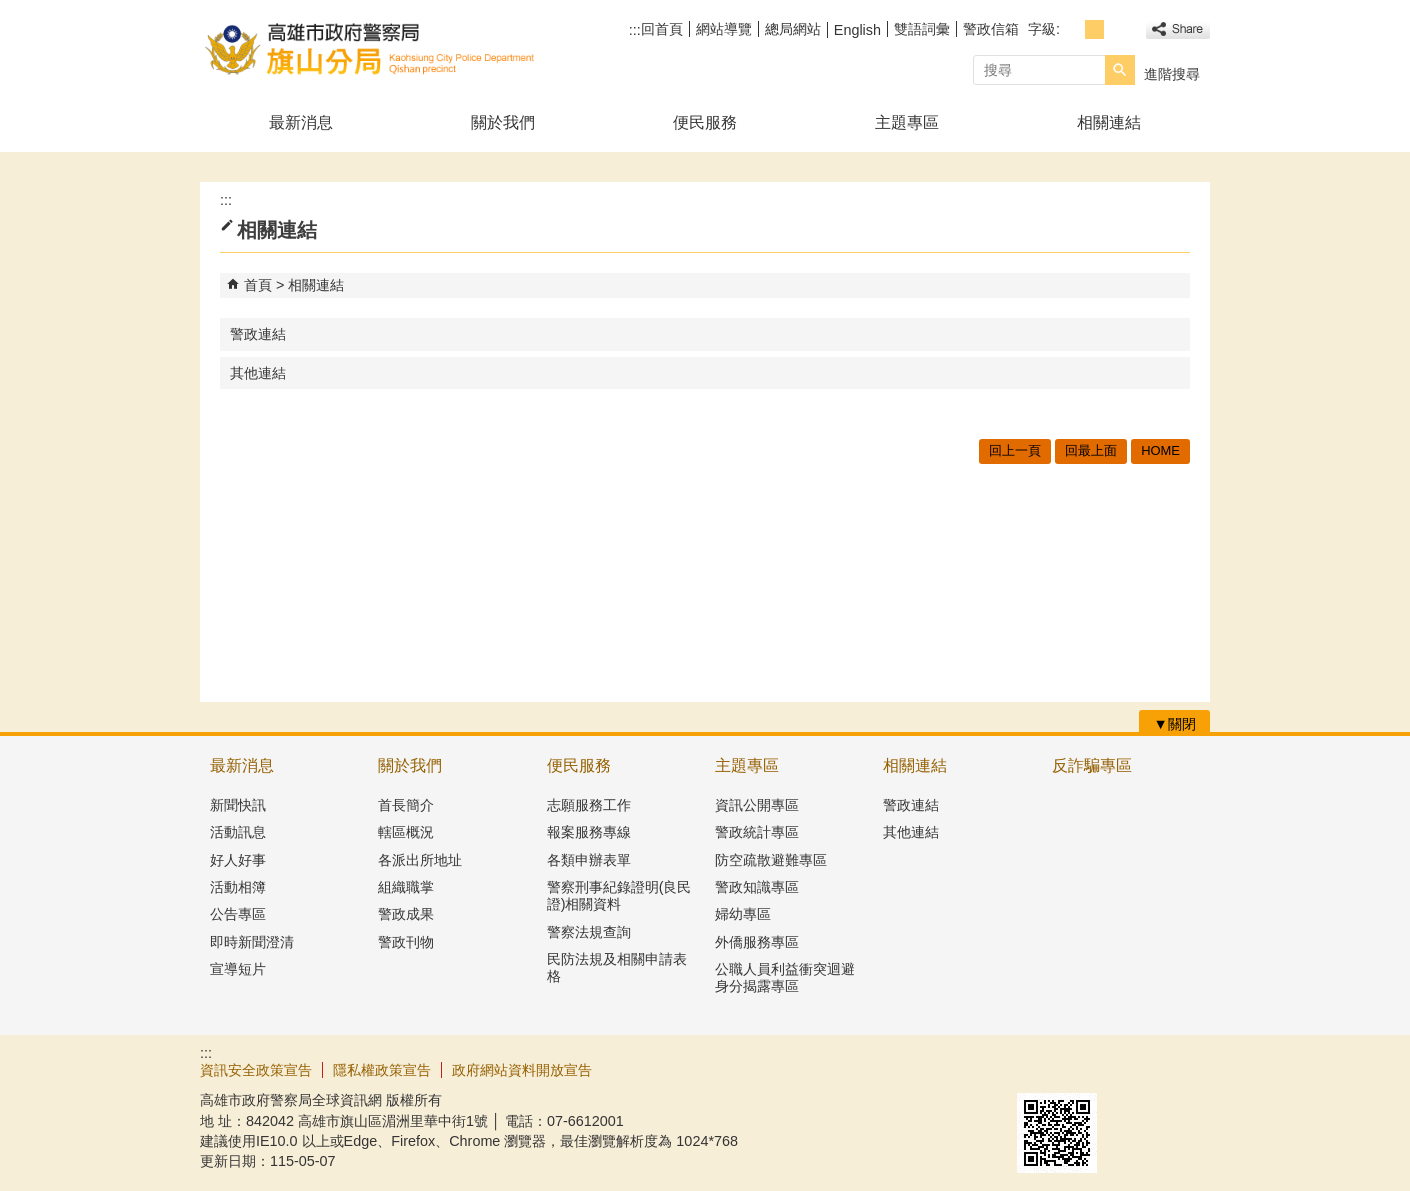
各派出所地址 (420, 860)
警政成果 (406, 914)
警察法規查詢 (589, 932)
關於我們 (503, 122)
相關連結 (1109, 122)
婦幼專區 (743, 914)
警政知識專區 (757, 887)
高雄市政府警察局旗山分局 (369, 48)
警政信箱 (991, 29)
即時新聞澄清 (252, 942)
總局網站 (793, 29)
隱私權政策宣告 (382, 1070)
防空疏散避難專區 (771, 860)
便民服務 (705, 122)
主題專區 (907, 122)
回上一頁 (1015, 450)
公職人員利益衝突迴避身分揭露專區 (785, 977)
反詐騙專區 (1092, 765)
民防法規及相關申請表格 (617, 967)
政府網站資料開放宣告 (522, 1070)
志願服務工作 (589, 805)
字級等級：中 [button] (1094, 29)
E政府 (1038, 1067)
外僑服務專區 (757, 942)
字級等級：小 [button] (1072, 29)
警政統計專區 (757, 832)
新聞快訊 (238, 805)
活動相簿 (238, 887)
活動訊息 (238, 832)
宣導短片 (238, 969)
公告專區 (238, 914)
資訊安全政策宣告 (256, 1070)
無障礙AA (1137, 1069)
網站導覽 (724, 29)
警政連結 (258, 334)
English (857, 30)
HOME (1160, 450)
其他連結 (258, 373)
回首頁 (662, 29)
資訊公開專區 (757, 805)
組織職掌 (406, 887)
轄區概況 (406, 832)
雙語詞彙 (922, 29)
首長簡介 (406, 805)
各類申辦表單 (589, 860)
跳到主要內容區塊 (10, 10)
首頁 (258, 285)
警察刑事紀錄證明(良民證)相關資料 (619, 895)
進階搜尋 (1172, 74)
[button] (1120, 70)
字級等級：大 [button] (1116, 29)
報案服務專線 (589, 832)
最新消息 (301, 122)
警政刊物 (406, 942)
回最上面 (1091, 450)
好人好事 (238, 860)
